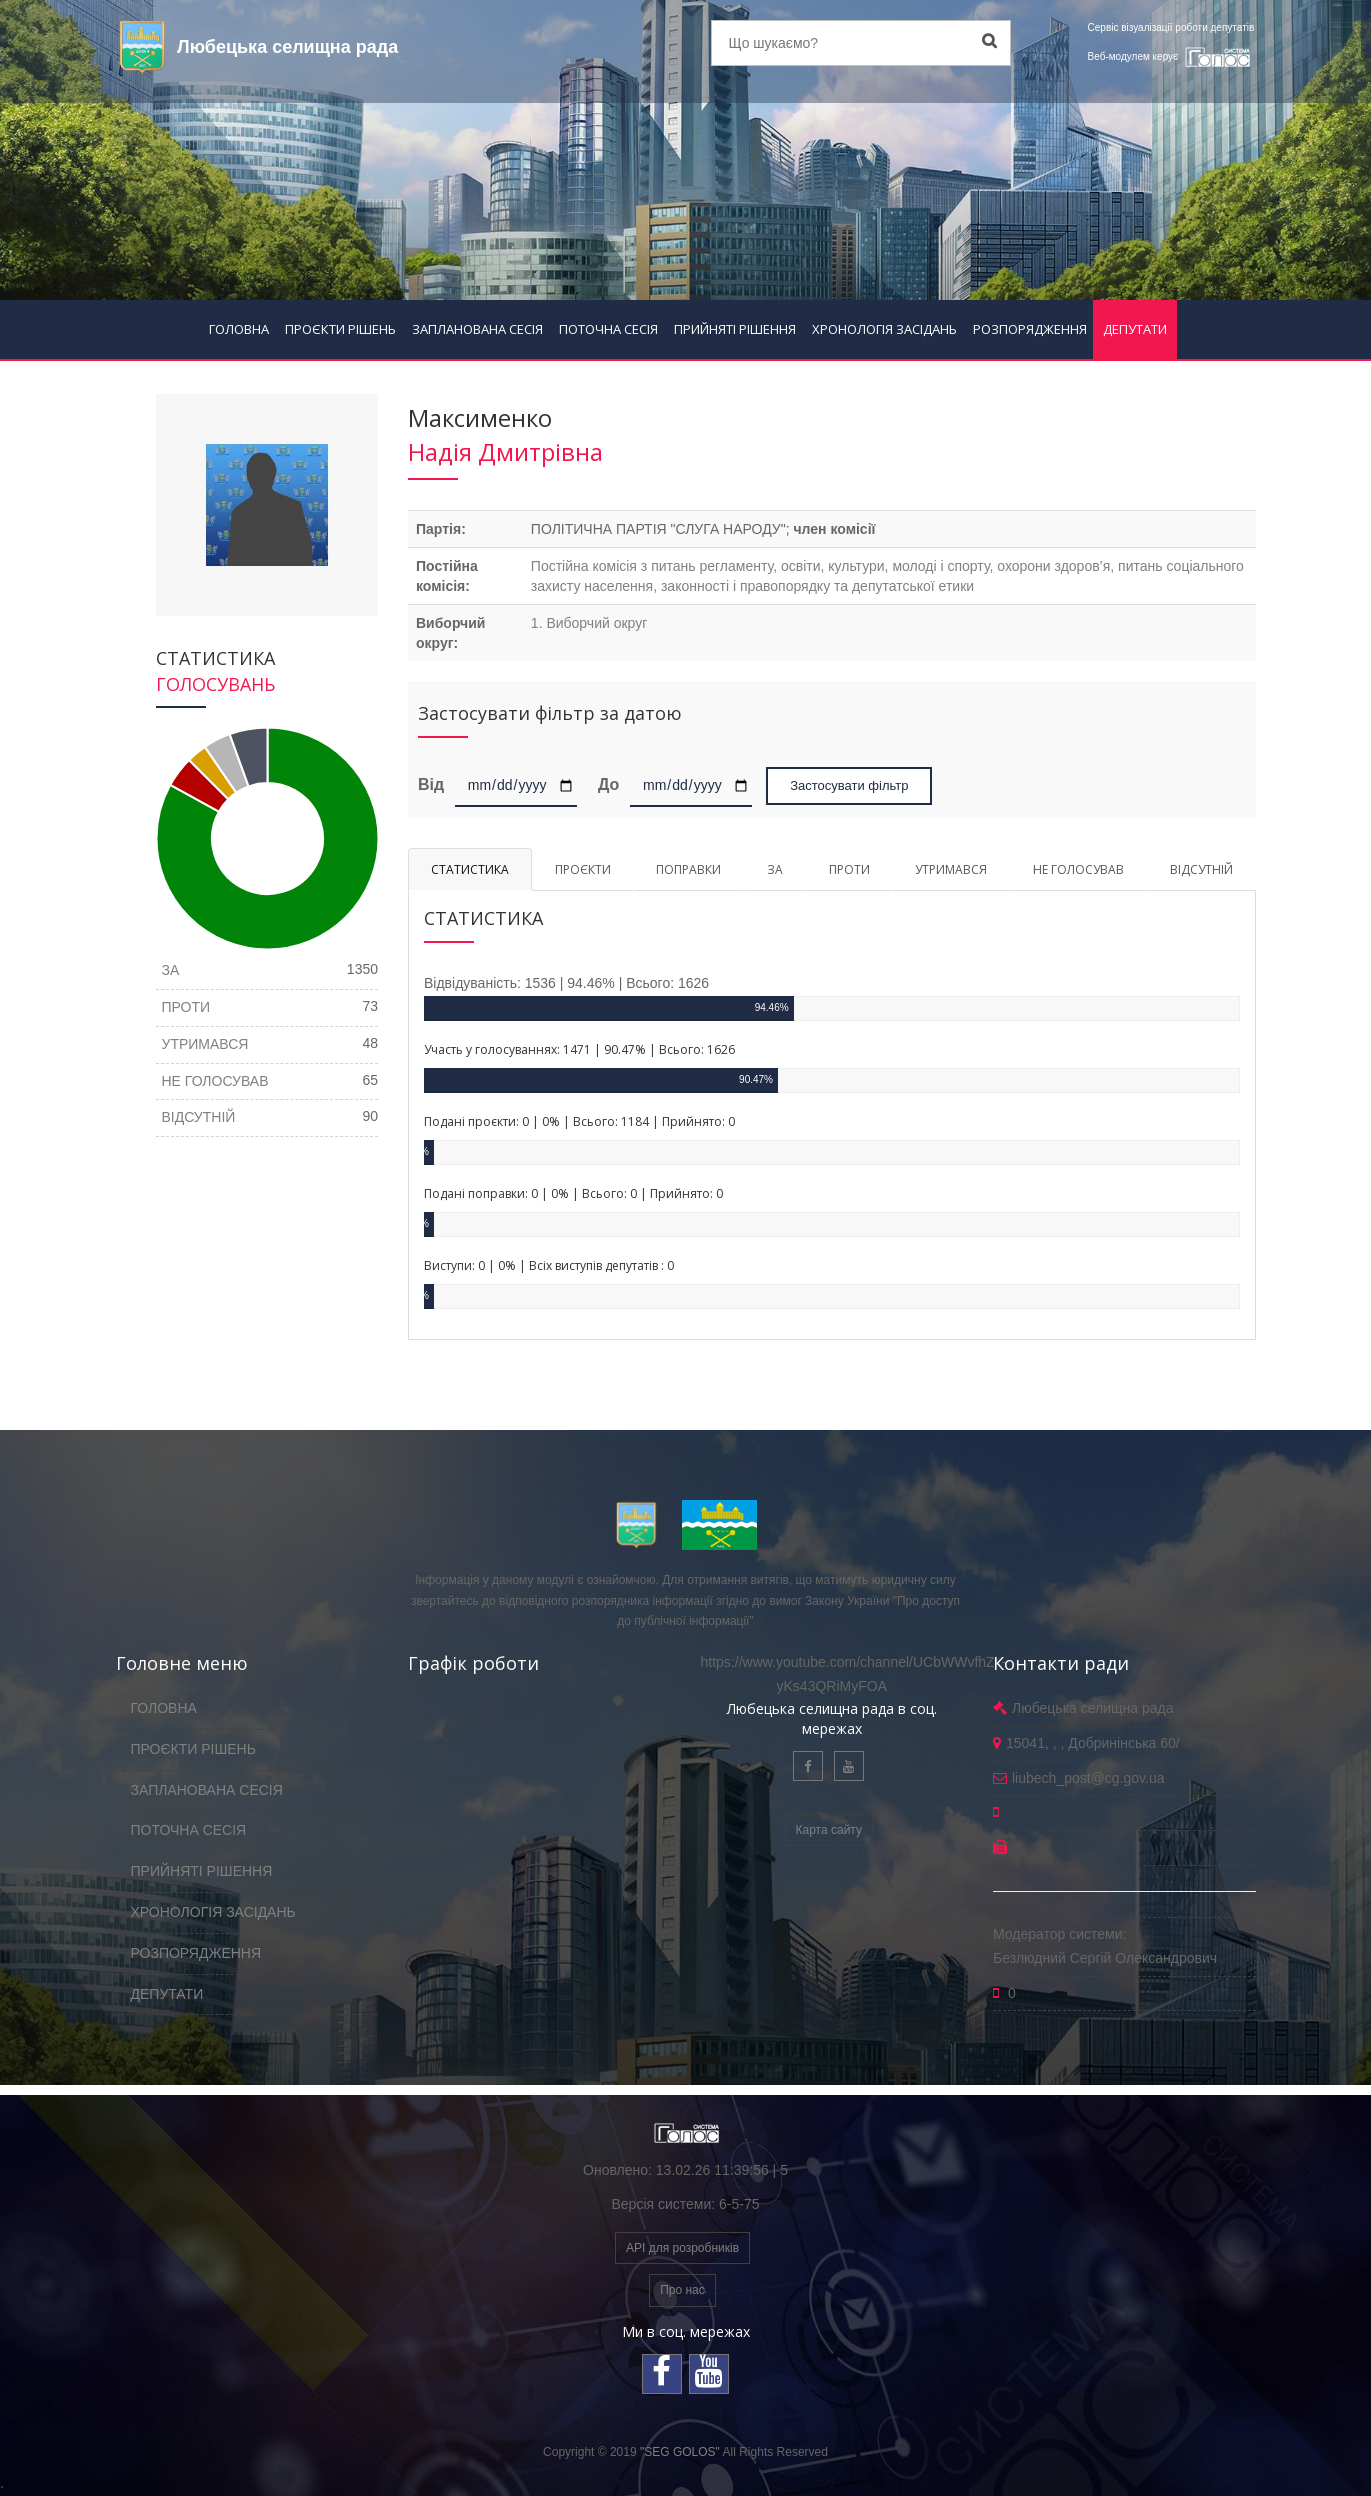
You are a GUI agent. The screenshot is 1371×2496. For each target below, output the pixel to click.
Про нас (682, 2290)
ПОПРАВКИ (688, 869)
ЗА (775, 869)
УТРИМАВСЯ (951, 869)
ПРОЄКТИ (583, 869)
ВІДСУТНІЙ (1201, 869)
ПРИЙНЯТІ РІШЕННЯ (735, 329)
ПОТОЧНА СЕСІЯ (608, 329)
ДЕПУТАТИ (1135, 329)
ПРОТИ (849, 869)
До (608, 784)
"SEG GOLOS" (680, 2452)
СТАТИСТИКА (470, 869)
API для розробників (682, 2248)
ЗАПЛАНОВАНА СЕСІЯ (477, 329)
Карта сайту (829, 1830)
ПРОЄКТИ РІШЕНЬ (340, 329)
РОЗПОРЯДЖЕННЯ (1030, 329)
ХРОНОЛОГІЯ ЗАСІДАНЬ (884, 329)
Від (434, 784)
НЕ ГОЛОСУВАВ (1078, 869)
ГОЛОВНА (239, 329)
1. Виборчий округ (589, 623)
